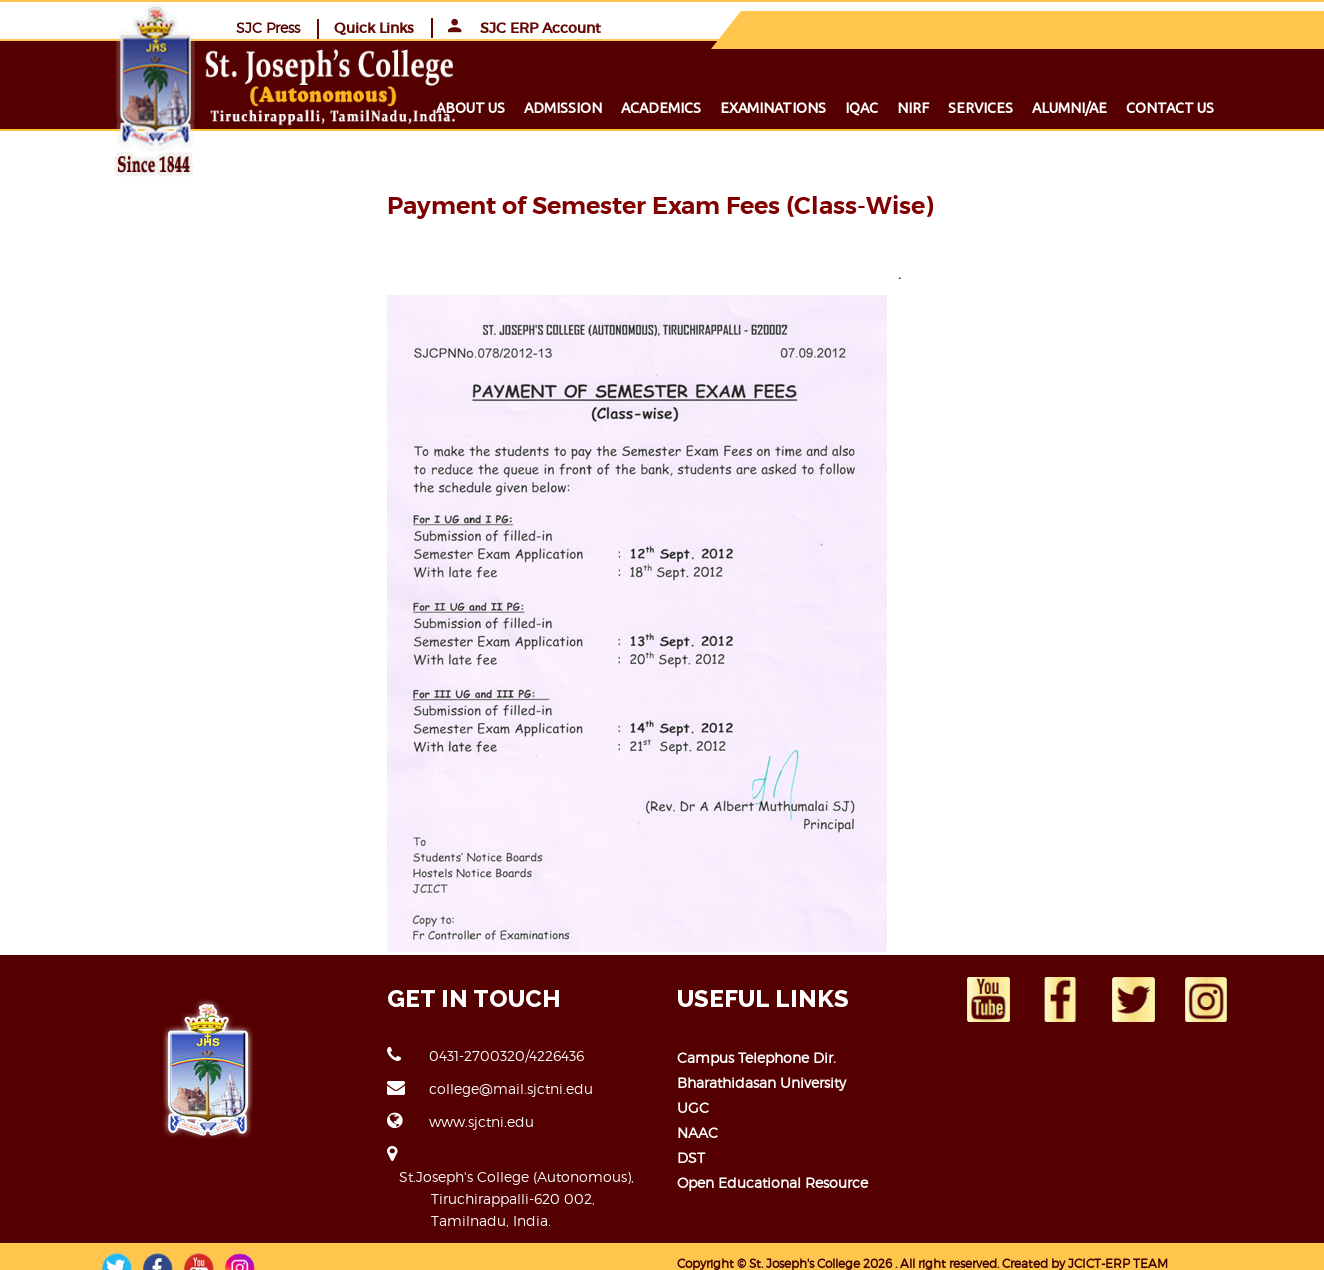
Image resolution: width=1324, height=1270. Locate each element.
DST (691, 1156)
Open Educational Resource (772, 1181)
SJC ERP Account (1185, 27)
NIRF (946, 107)
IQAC (894, 107)
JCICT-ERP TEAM (1118, 1240)
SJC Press (929, 26)
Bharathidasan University (761, 1081)
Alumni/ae (1102, 107)
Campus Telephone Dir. (756, 1056)
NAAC (697, 1131)
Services (1013, 107)
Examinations (806, 107)
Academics (694, 107)
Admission (596, 107)
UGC (693, 1106)
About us (503, 107)
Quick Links (1035, 27)
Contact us (1203, 107)
